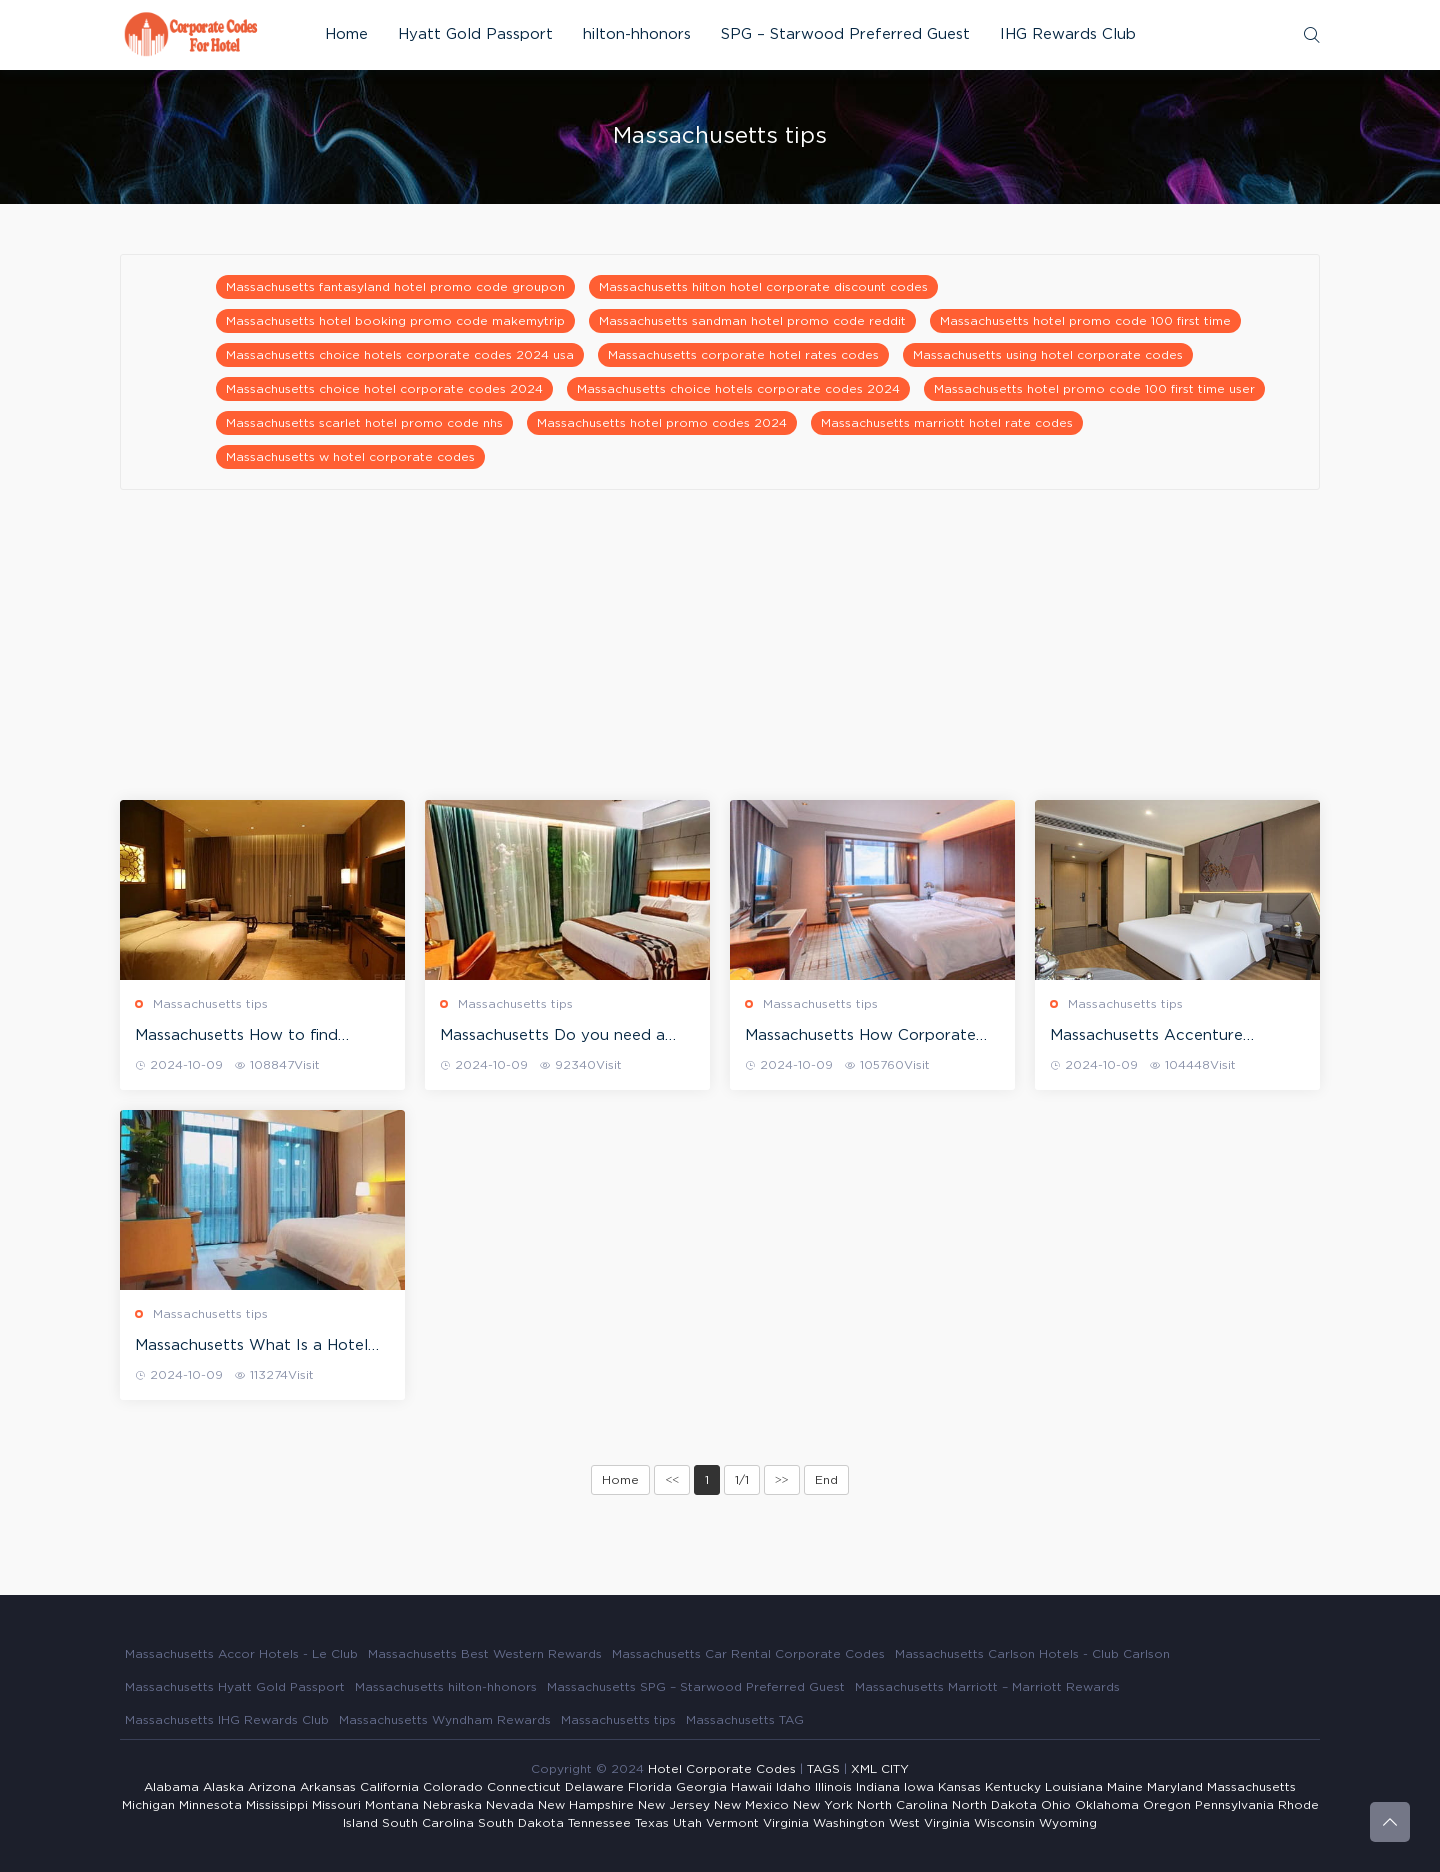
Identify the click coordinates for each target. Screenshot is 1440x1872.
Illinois (833, 1787)
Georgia (701, 1787)
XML (864, 1769)
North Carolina (902, 1805)
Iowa (919, 1787)
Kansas (959, 1787)
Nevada (510, 1805)
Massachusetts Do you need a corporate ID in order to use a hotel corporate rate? (553, 1037)
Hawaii (751, 1787)
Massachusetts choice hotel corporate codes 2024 (384, 389)
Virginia (786, 1823)
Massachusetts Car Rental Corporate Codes (748, 1654)
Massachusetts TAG (745, 1720)
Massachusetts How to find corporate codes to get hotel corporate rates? (246, 1037)
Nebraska (452, 1805)
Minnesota (210, 1805)
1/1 (742, 1480)
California (389, 1787)
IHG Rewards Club (1068, 34)
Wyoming (1068, 1823)
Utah (687, 1823)
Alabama (171, 1787)
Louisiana (1074, 1787)
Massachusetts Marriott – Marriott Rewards (987, 1687)
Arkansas (328, 1787)
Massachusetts (1251, 1787)
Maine (1125, 1787)
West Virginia (929, 1823)
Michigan (148, 1805)
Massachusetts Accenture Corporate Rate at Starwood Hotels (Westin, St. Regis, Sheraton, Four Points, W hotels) (1172, 1037)
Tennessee (599, 1823)
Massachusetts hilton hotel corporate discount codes (763, 287)
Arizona (272, 1787)
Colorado (453, 1787)
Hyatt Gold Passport (475, 34)
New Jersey (674, 1805)
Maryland (1175, 1787)
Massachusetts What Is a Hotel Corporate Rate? (251, 1347)
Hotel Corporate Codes (722, 1769)
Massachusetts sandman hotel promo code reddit (752, 321)
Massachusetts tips (210, 1004)
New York (823, 1805)
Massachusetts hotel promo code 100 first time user (1094, 389)
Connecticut (524, 1787)
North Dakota (994, 1805)
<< (672, 1480)
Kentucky (1013, 1787)
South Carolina (428, 1823)
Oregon (1167, 1805)
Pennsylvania (1234, 1805)
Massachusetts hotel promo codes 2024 (662, 423)
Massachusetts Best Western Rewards (485, 1654)
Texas (652, 1823)
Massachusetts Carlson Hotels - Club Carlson (1032, 1654)
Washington (849, 1823)
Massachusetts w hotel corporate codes (350, 457)
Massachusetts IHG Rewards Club (227, 1720)
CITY (895, 1769)
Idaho (793, 1787)
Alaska (223, 1787)
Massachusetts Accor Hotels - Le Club (241, 1654)
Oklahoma (1107, 1805)
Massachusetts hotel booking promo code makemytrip (395, 321)
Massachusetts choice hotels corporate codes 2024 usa (400, 355)
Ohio (1056, 1805)
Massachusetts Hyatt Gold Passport (235, 1687)
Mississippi (277, 1805)
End (826, 1480)
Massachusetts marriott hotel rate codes (947, 423)
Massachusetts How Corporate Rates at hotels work (860, 1037)
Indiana (878, 1787)
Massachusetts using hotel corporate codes (1048, 355)
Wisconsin (1004, 1823)
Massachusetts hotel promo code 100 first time (1085, 321)
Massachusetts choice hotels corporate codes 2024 (738, 389)
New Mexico (751, 1805)
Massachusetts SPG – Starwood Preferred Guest (696, 1687)
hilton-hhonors (637, 34)
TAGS (823, 1769)
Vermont (732, 1823)
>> (782, 1480)
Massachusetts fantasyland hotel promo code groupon (395, 287)
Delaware (594, 1787)
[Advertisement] (720, 660)
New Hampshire (586, 1805)
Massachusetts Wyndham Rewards (445, 1720)
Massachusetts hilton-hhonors (446, 1687)
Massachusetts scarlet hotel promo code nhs (364, 423)
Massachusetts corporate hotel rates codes (743, 355)
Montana (392, 1805)
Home (346, 34)
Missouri (336, 1805)
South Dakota (521, 1823)
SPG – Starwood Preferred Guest (845, 34)
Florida (650, 1787)
